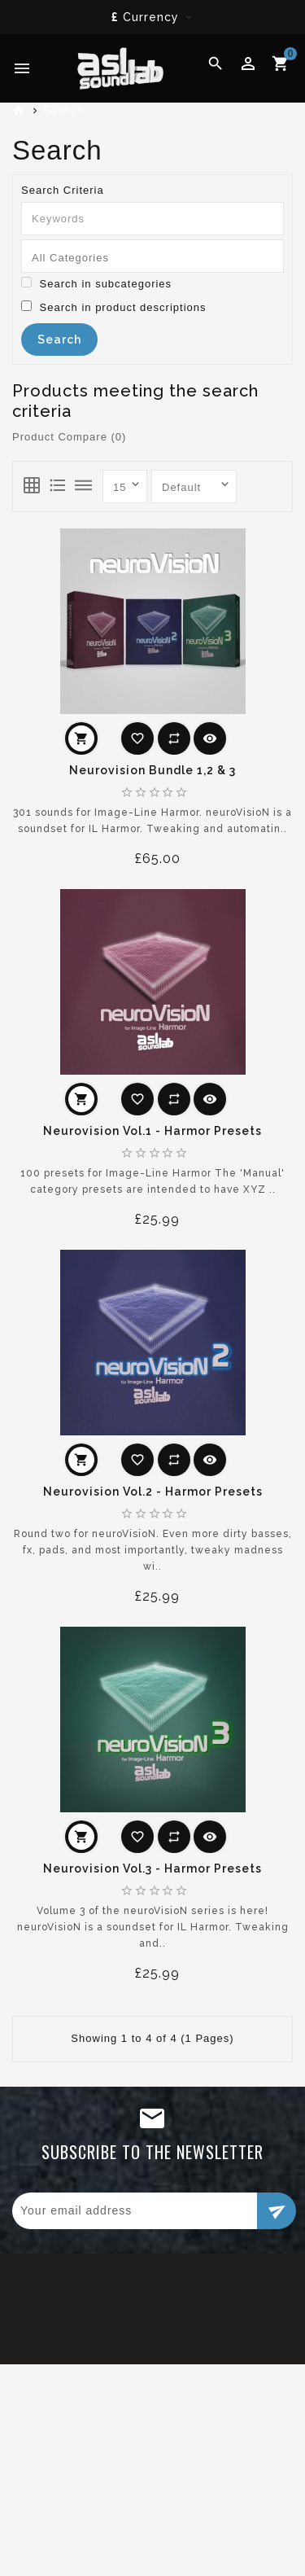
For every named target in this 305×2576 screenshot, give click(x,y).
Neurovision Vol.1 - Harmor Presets (152, 1130)
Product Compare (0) (69, 437)
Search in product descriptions (113, 306)
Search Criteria (62, 190)
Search (64, 110)
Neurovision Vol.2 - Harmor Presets (153, 1491)
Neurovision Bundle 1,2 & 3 (152, 770)
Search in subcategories (96, 283)
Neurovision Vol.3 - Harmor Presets (152, 1868)
